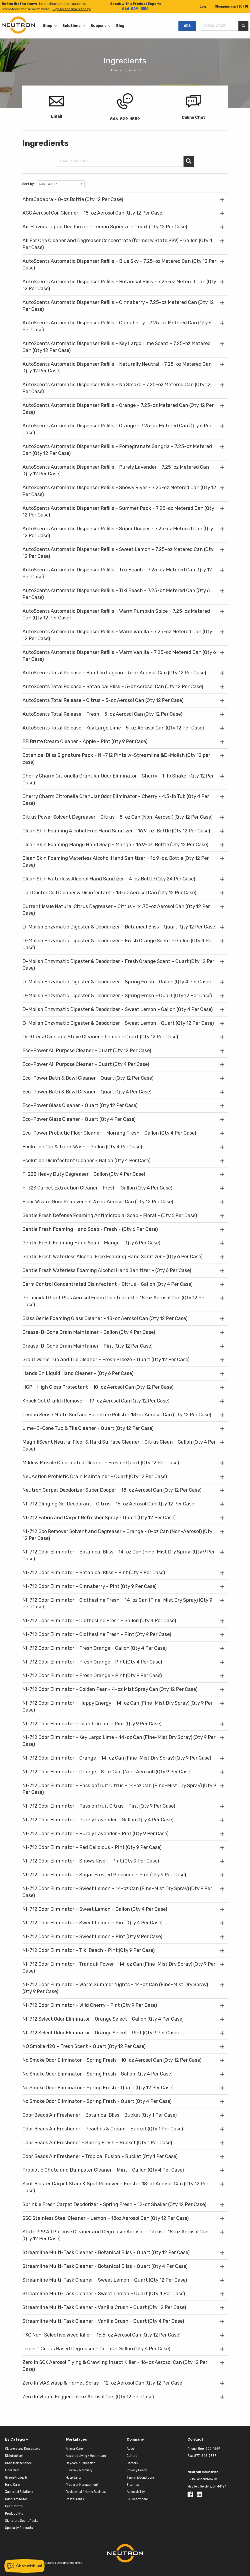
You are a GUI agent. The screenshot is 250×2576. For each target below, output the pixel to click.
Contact (195, 2439)
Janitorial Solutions (19, 2492)
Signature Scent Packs (21, 2521)
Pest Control (14, 2506)
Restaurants (75, 2499)
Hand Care (12, 2485)
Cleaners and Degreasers (22, 2449)
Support (98, 26)
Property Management (82, 2485)
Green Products (16, 2478)
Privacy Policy (137, 2470)
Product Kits (14, 2514)
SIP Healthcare (137, 2499)
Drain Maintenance (18, 2463)
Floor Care (12, 2470)
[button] (24, 2566)
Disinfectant (14, 2456)
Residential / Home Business (86, 2492)
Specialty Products (19, 2528)
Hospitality (74, 2478)
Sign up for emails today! (72, 9)
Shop (47, 26)
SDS (187, 26)
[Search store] (219, 26)
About (131, 2449)
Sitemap (133, 2485)
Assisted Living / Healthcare (86, 2456)
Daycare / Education (80, 2463)
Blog (120, 26)
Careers (132, 2463)
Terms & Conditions (141, 2478)
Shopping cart (231, 6)
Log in (205, 6)
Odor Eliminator (16, 2499)
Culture (132, 2456)
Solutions (71, 26)
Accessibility (136, 2492)
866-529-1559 (135, 9)
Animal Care (74, 2449)
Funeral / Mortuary (79, 2470)
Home (114, 70)
